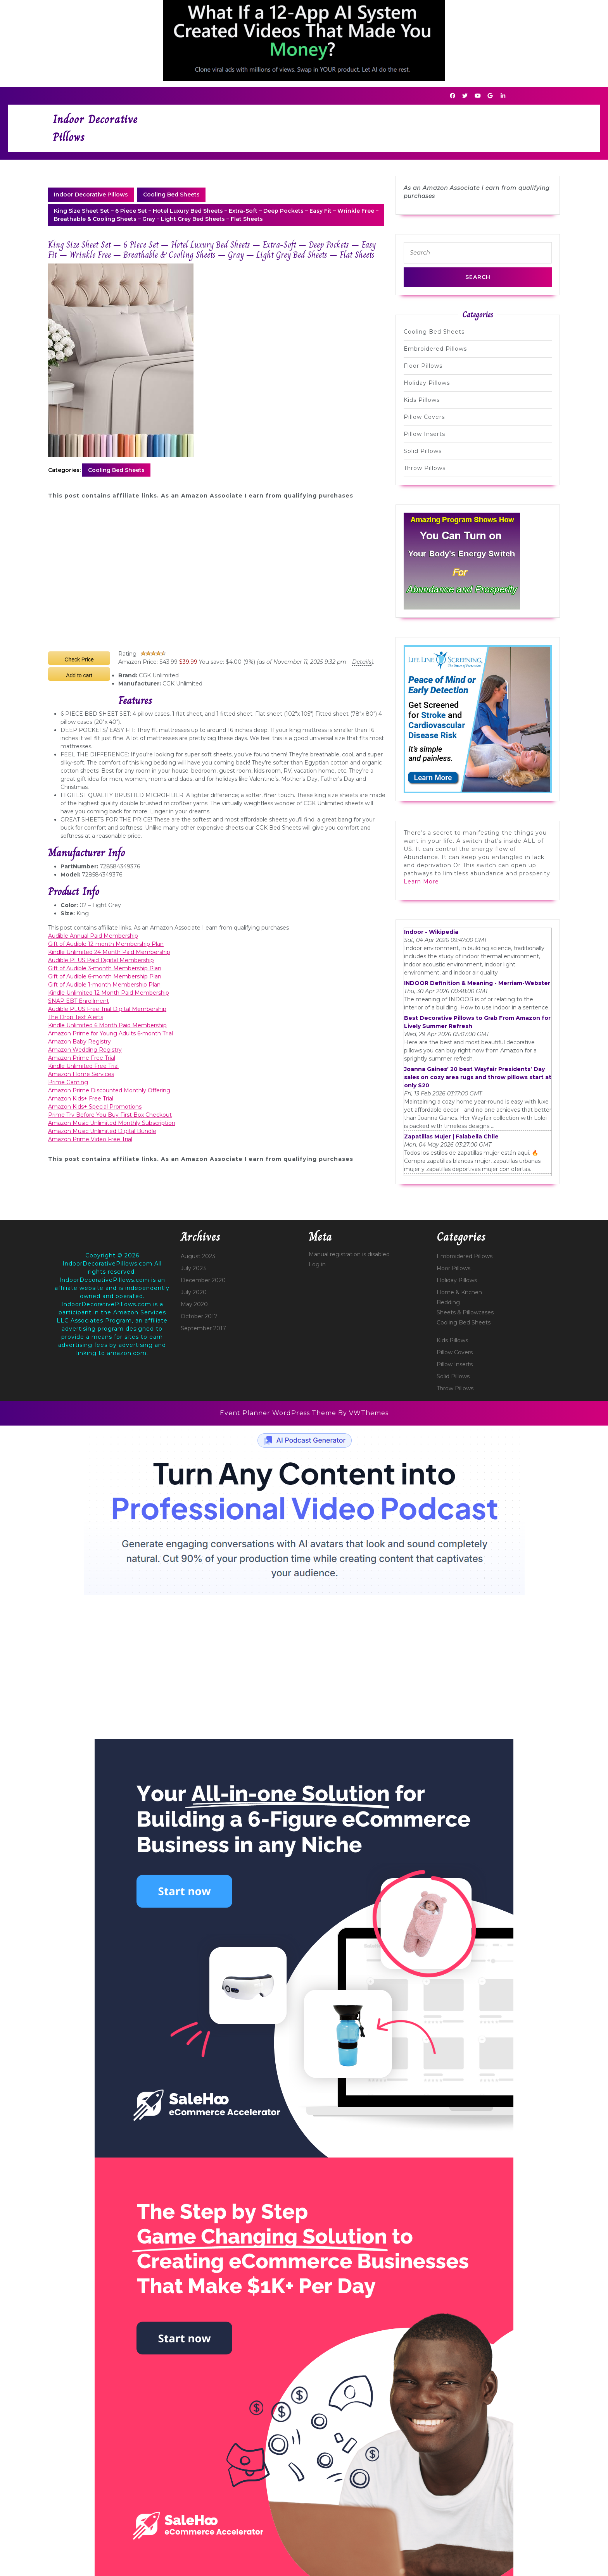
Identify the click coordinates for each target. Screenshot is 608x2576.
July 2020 (194, 1292)
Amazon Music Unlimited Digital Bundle (102, 1131)
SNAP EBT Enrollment (78, 1000)
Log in (317, 1264)
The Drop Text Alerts (75, 1017)
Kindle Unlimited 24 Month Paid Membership (109, 952)
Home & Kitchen (459, 1292)
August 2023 (198, 1256)
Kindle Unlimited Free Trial (83, 1065)
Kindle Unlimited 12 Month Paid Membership (108, 992)
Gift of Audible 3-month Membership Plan (104, 968)
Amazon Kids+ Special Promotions (95, 1106)
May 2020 (194, 1304)
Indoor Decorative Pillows (91, 194)
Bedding (448, 1302)
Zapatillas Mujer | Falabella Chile (451, 1136)
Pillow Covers (424, 416)
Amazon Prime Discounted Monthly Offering (109, 1090)
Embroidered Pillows (435, 348)
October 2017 (199, 1316)
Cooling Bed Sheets (171, 194)
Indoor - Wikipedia (431, 931)
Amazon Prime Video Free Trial (90, 1139)
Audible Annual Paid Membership (93, 935)
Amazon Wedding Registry (85, 1049)
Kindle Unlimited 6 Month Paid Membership (107, 1025)
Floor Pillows (423, 365)
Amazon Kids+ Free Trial (80, 1098)
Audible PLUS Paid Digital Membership (101, 960)
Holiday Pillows (427, 382)
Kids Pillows (422, 399)
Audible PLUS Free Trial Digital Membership (107, 1009)
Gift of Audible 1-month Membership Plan (104, 984)
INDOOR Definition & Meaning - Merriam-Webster (477, 983)
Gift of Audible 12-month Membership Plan (106, 943)
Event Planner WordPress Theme (279, 1413)
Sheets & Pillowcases (465, 1312)
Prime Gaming (68, 1082)
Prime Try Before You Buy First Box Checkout (110, 1114)
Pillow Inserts (424, 433)
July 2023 (193, 1268)
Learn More (421, 881)
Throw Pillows (425, 468)
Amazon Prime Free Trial (81, 1057)
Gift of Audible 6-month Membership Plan (104, 976)
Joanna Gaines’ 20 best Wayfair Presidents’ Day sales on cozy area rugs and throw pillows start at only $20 (477, 1077)
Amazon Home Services (81, 1074)
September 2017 (203, 1328)
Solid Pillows (423, 451)
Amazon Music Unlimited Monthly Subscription (111, 1122)
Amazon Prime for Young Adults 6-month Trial (110, 1033)
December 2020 (203, 1280)
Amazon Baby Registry (79, 1041)
